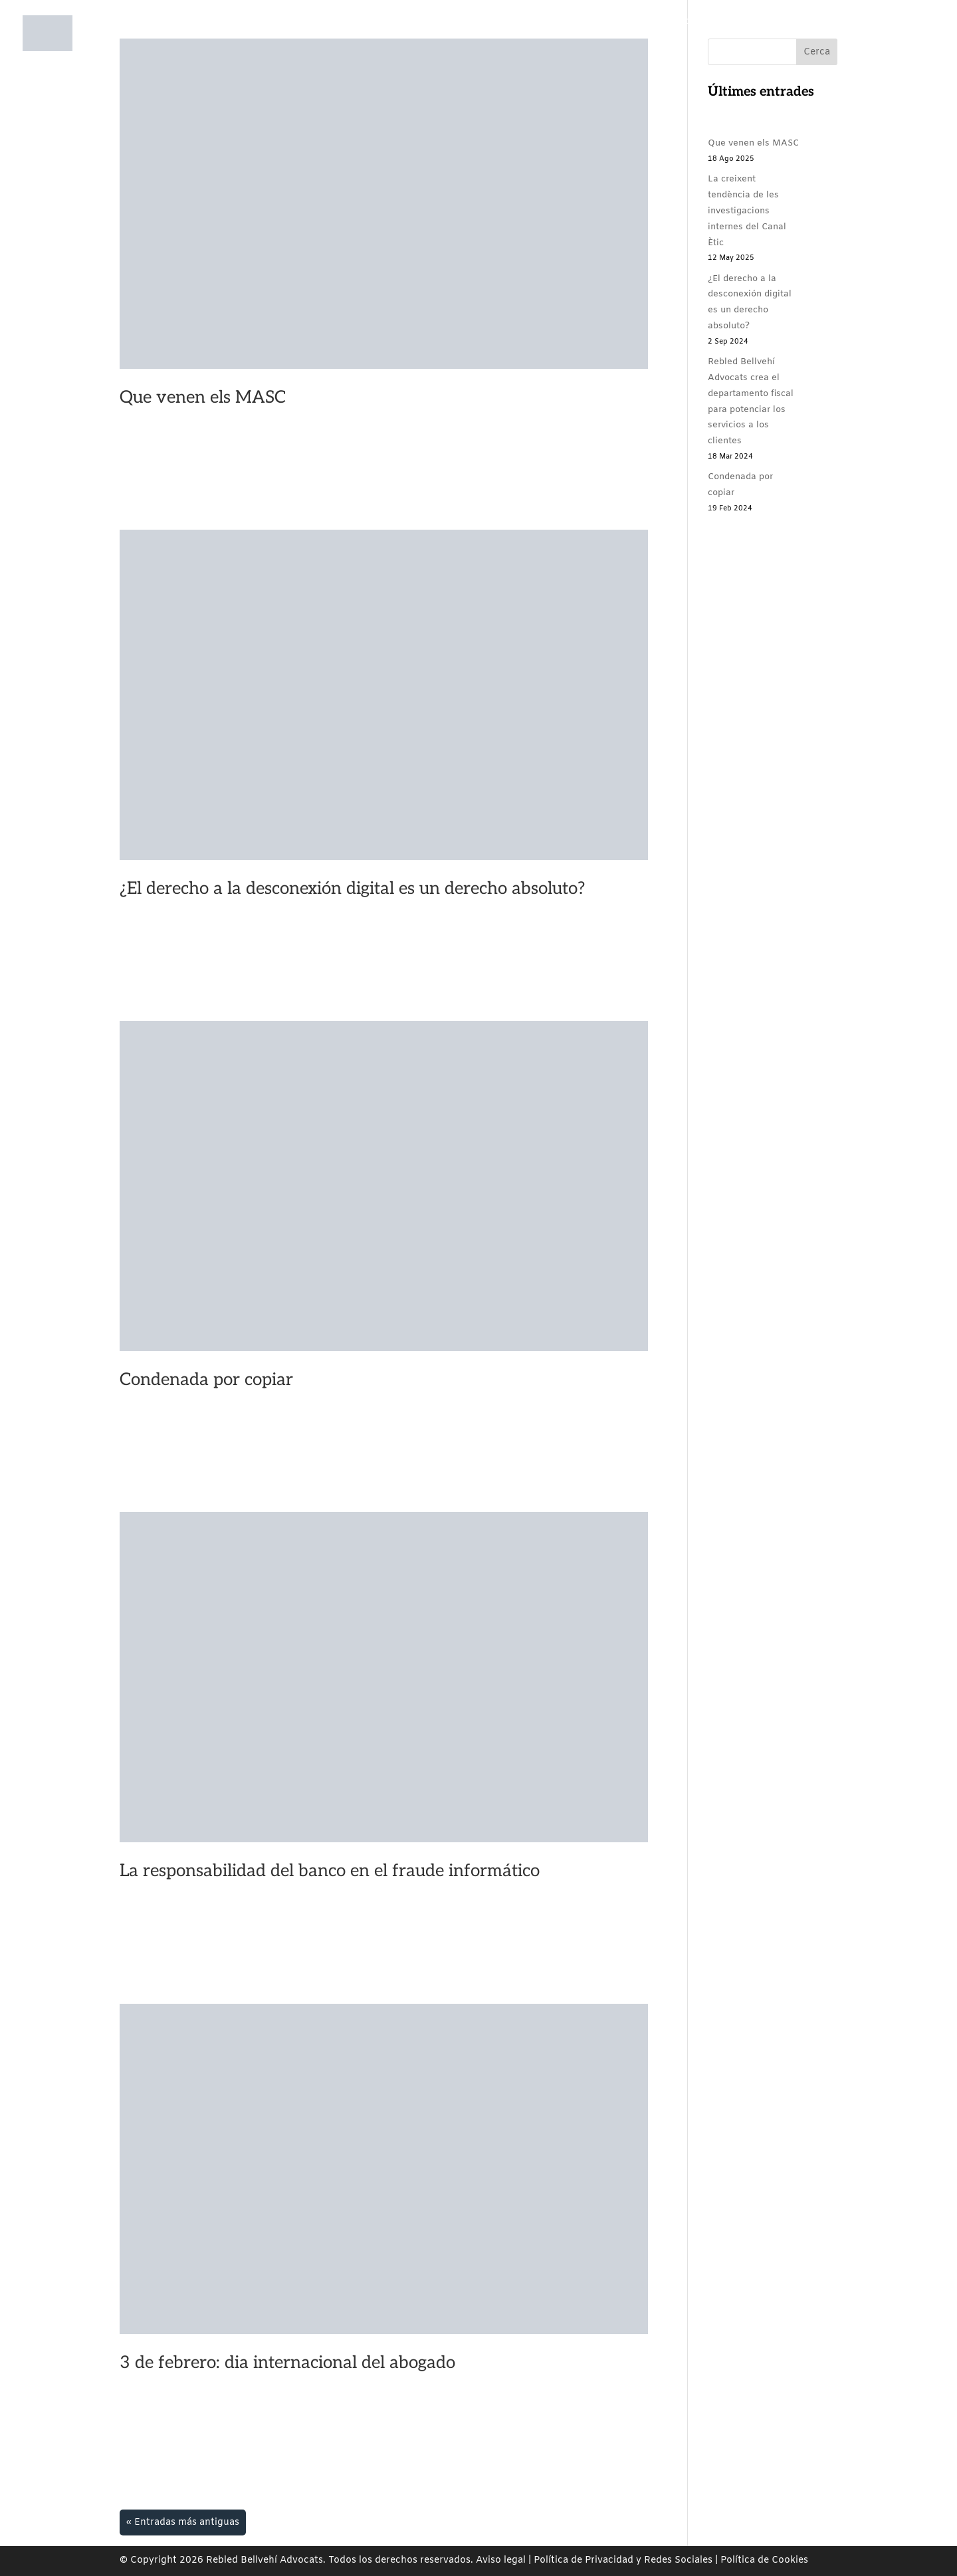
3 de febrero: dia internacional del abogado (287, 2362)
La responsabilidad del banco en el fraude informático (330, 1870)
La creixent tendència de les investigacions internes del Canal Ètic (747, 210)
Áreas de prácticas (445, 46)
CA (844, 46)
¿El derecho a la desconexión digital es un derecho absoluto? (352, 888)
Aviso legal (501, 2560)
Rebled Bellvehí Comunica (682, 46)
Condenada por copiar (206, 1379)
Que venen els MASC (203, 397)
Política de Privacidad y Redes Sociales (623, 2560)
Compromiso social (554, 46)
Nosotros (349, 46)
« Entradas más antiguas (182, 2522)
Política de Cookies (764, 2560)
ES (873, 46)
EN (901, 46)
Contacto (798, 46)
